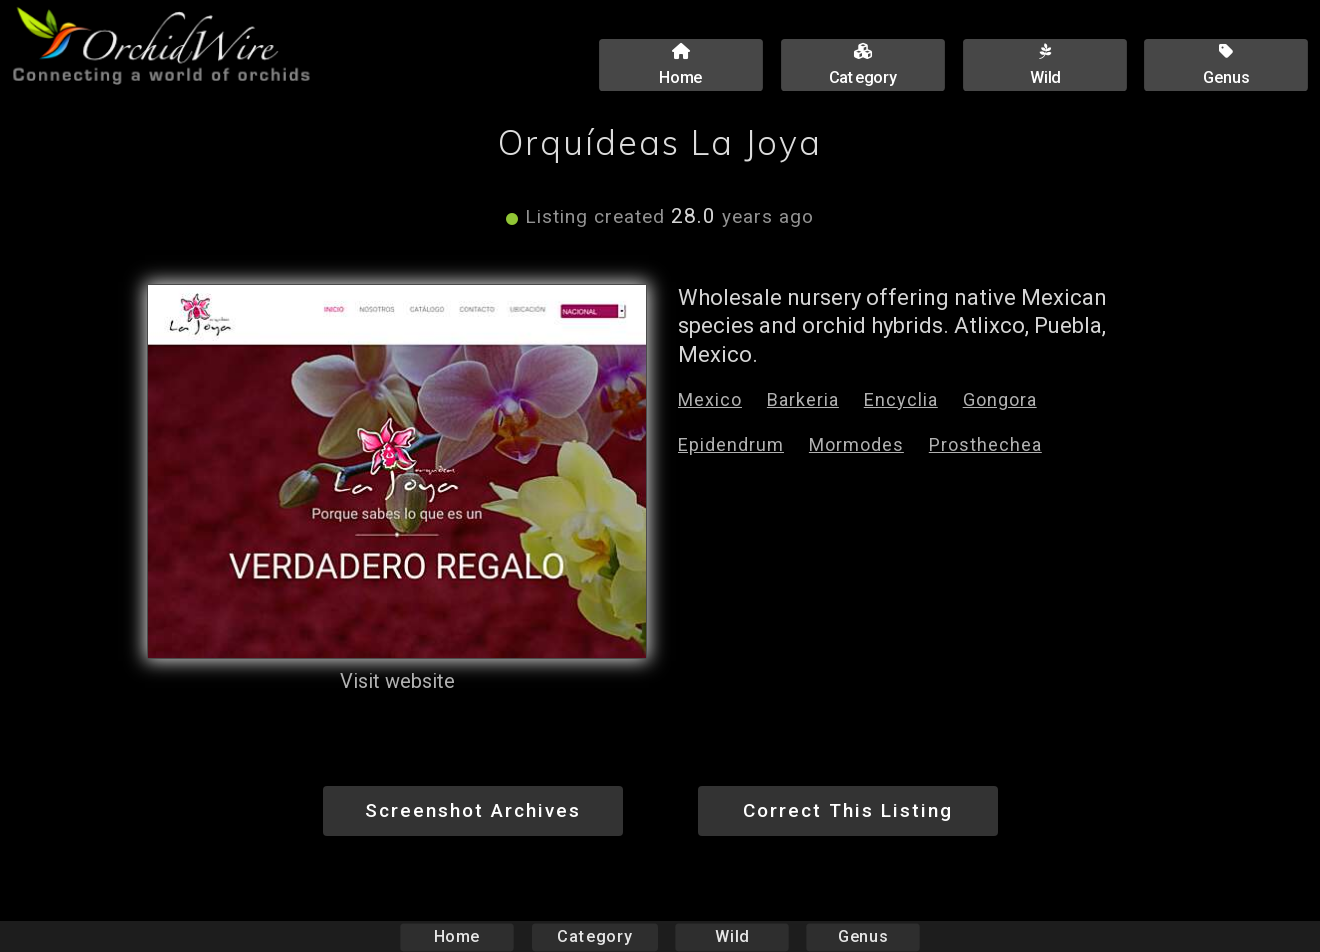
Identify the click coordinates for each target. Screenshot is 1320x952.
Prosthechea (985, 444)
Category (595, 936)
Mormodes (856, 444)
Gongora (1000, 399)
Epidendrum (731, 444)
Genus (862, 936)
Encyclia (901, 399)
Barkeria (803, 399)
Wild (732, 936)
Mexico (710, 399)
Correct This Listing (848, 810)
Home (457, 936)
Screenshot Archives (473, 810)
